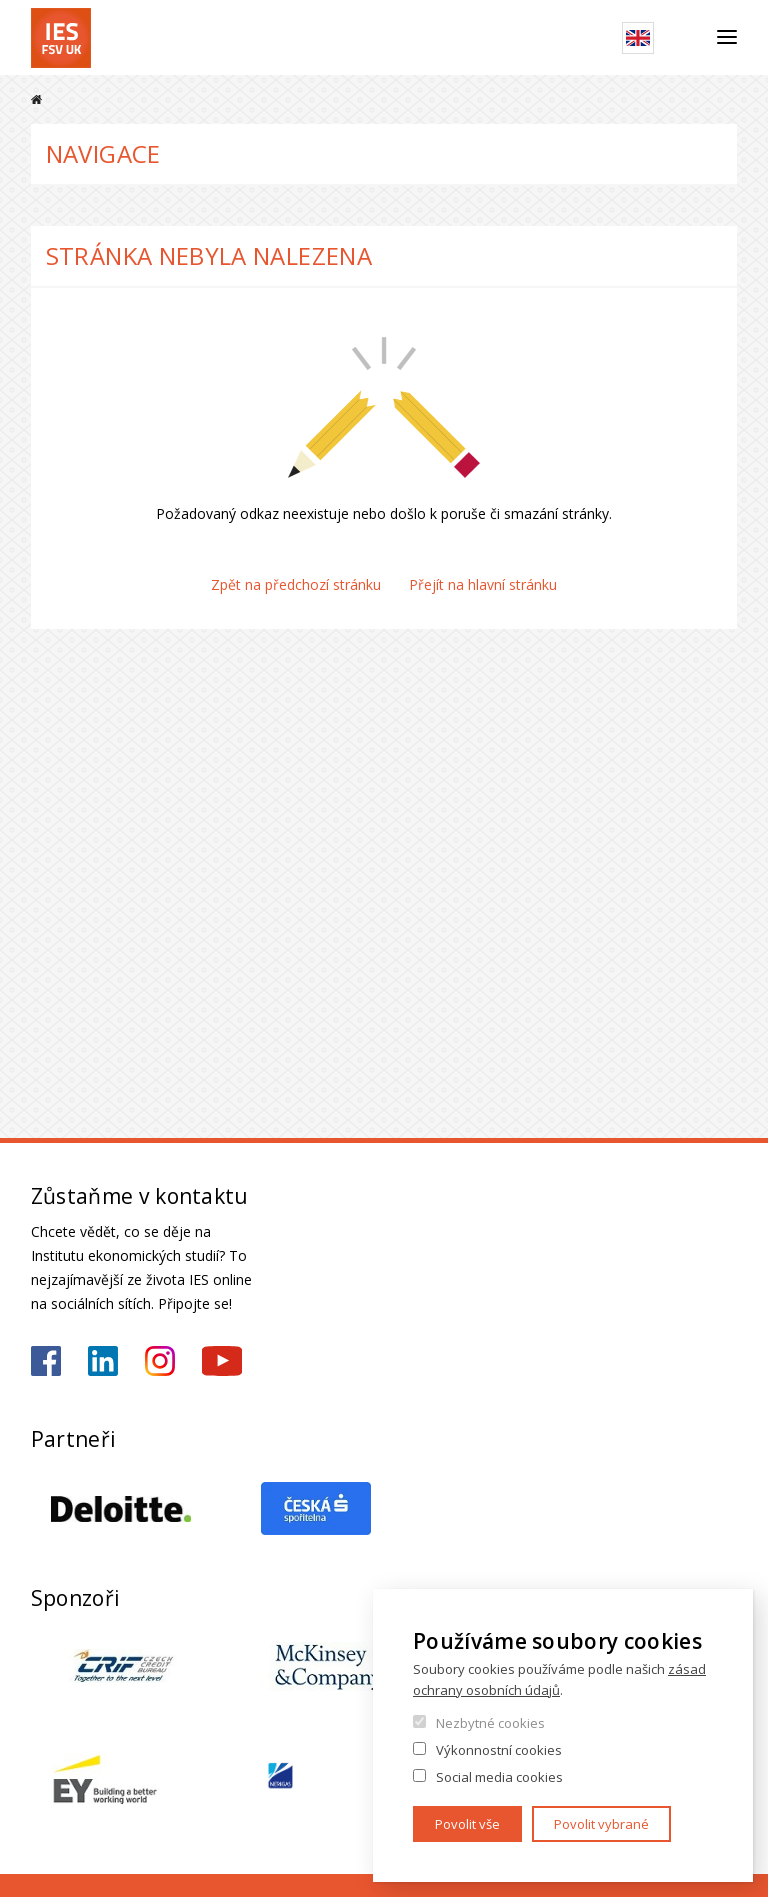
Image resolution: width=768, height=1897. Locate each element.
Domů (36, 99)
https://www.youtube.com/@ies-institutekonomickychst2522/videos (222, 1361)
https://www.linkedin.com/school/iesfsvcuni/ (103, 1361)
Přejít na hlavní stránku (483, 584)
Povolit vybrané (601, 1824)
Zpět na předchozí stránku (296, 584)
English (638, 38)
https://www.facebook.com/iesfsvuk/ (46, 1361)
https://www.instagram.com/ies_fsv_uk (160, 1361)
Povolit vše (467, 1824)
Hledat (685, 38)
